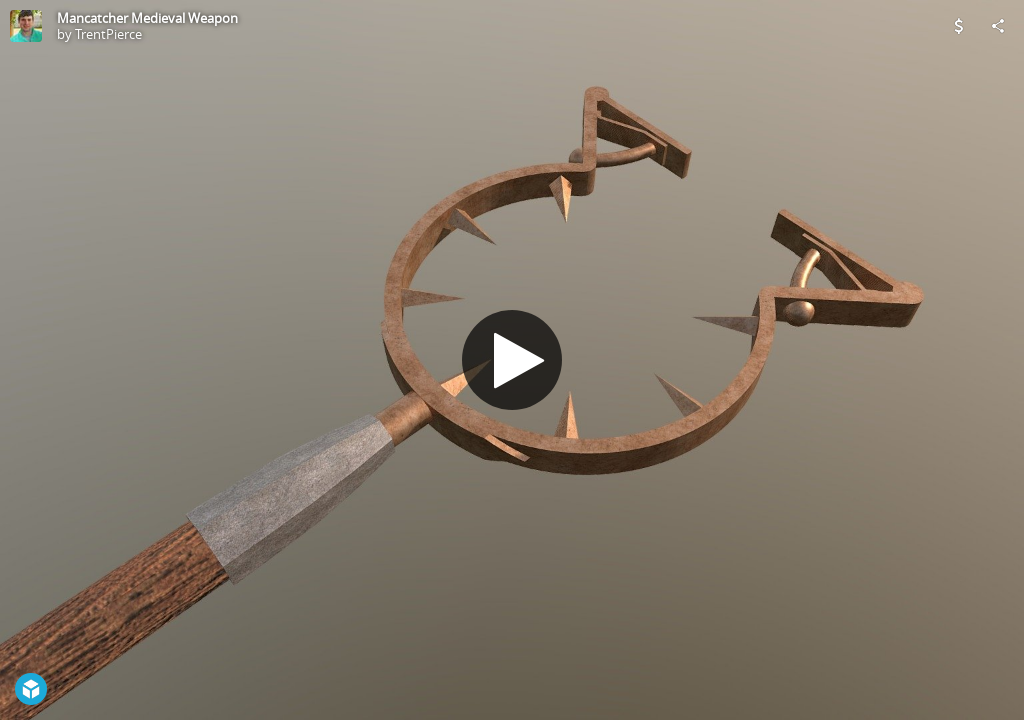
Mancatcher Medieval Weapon (147, 18)
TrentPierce (108, 34)
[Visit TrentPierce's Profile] (26, 26)
